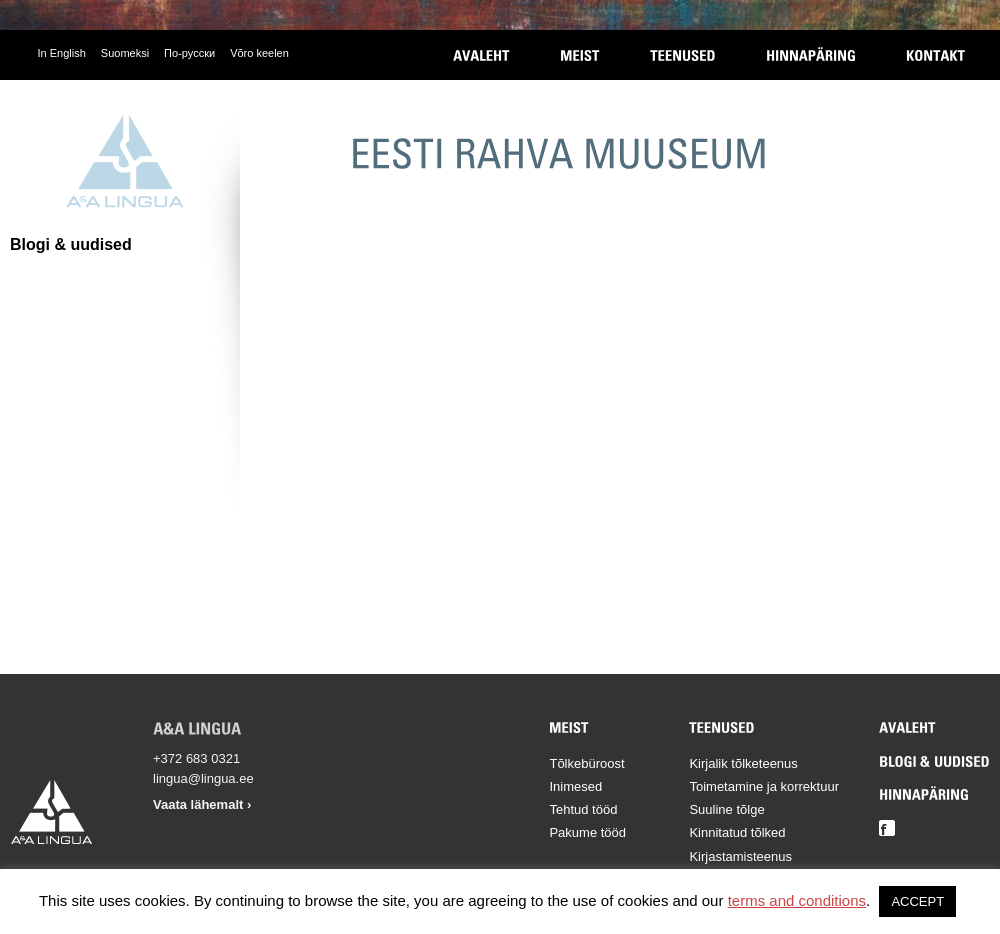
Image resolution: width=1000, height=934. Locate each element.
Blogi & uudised (71, 244)
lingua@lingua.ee (203, 778)
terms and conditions (797, 900)
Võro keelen (259, 53)
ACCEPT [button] (917, 901)
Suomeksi (125, 53)
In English (62, 53)
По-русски (189, 53)
